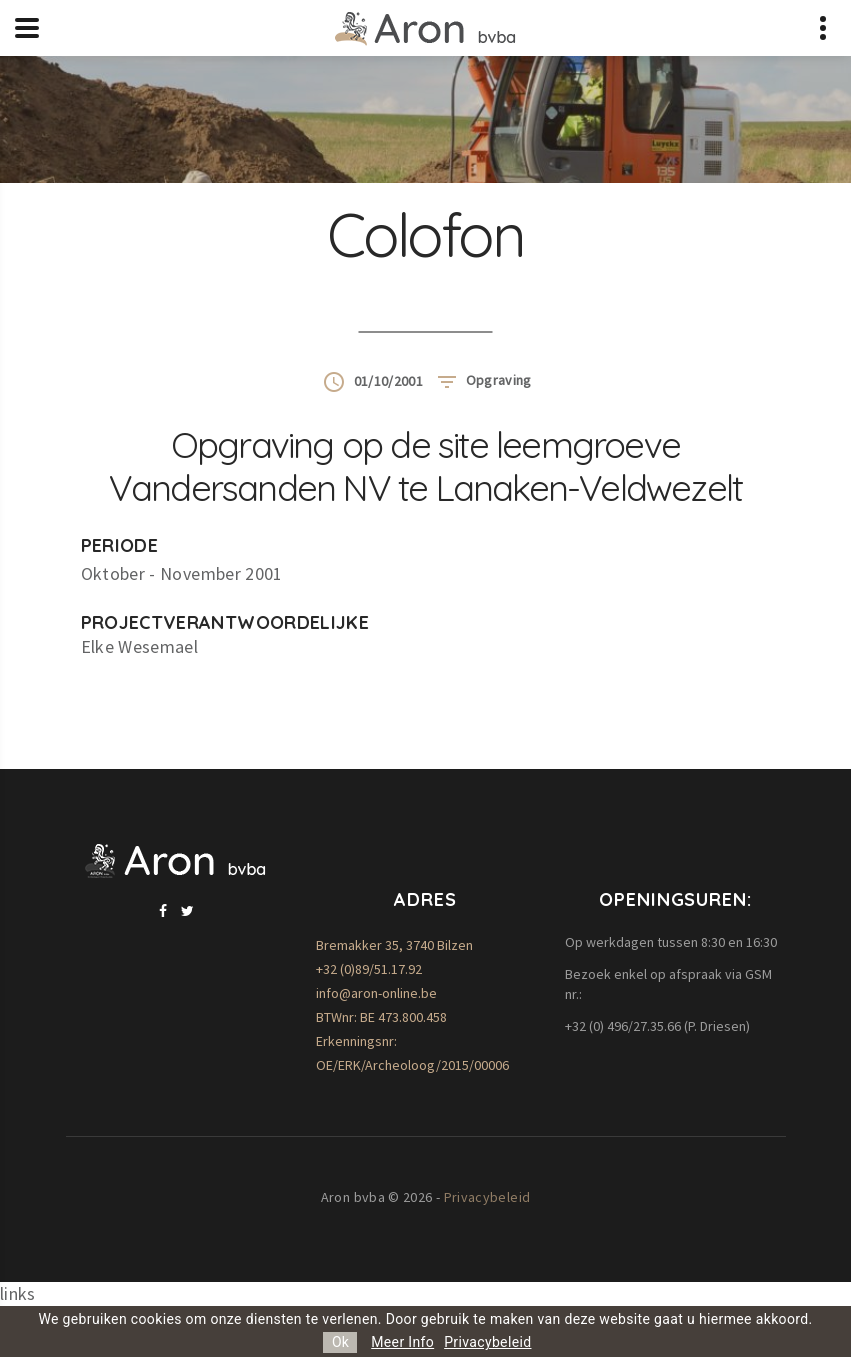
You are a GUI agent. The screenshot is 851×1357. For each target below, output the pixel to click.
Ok (340, 1342)
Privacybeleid (487, 1197)
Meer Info (402, 1342)
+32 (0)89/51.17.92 (369, 969)
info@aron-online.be (376, 993)
